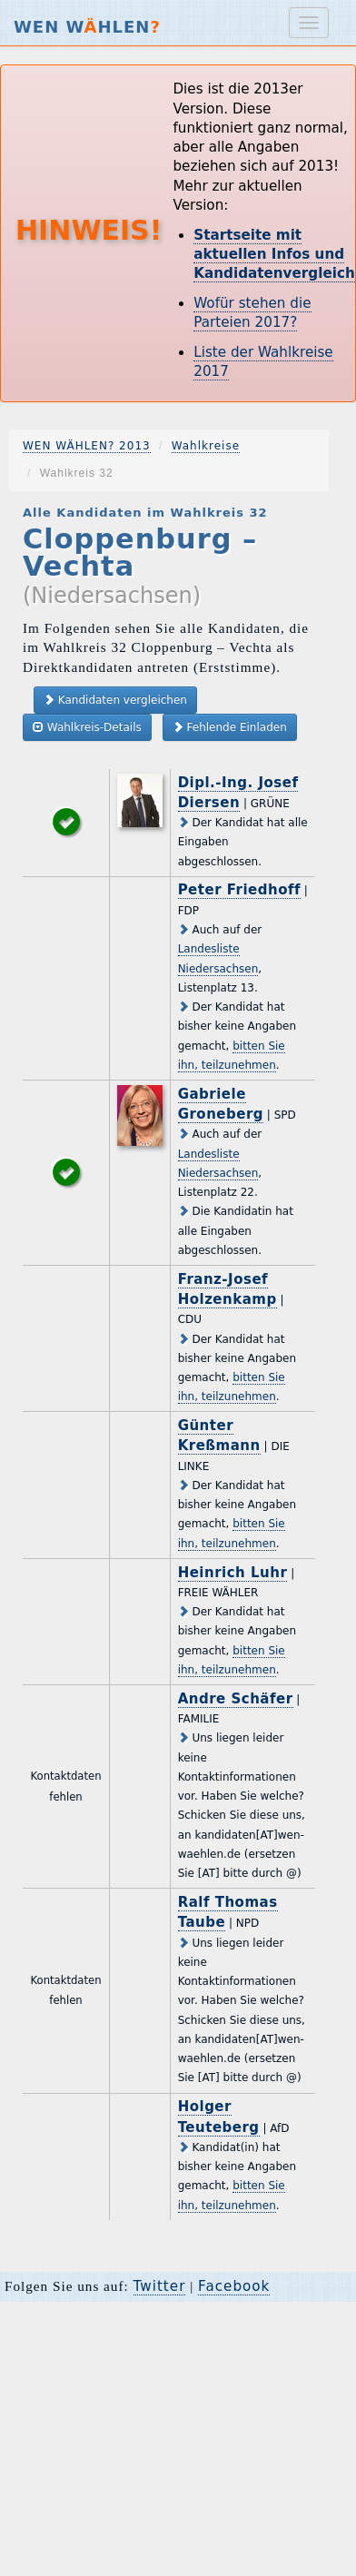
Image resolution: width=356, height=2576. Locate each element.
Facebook (234, 2286)
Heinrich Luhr (233, 1572)
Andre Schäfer (235, 1699)
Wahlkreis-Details (87, 727)
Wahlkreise (206, 445)
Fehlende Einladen (230, 727)
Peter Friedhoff (239, 890)
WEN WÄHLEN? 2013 (87, 445)
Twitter (160, 2286)
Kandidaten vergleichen (115, 699)
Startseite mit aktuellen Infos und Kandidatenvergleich (274, 254)
